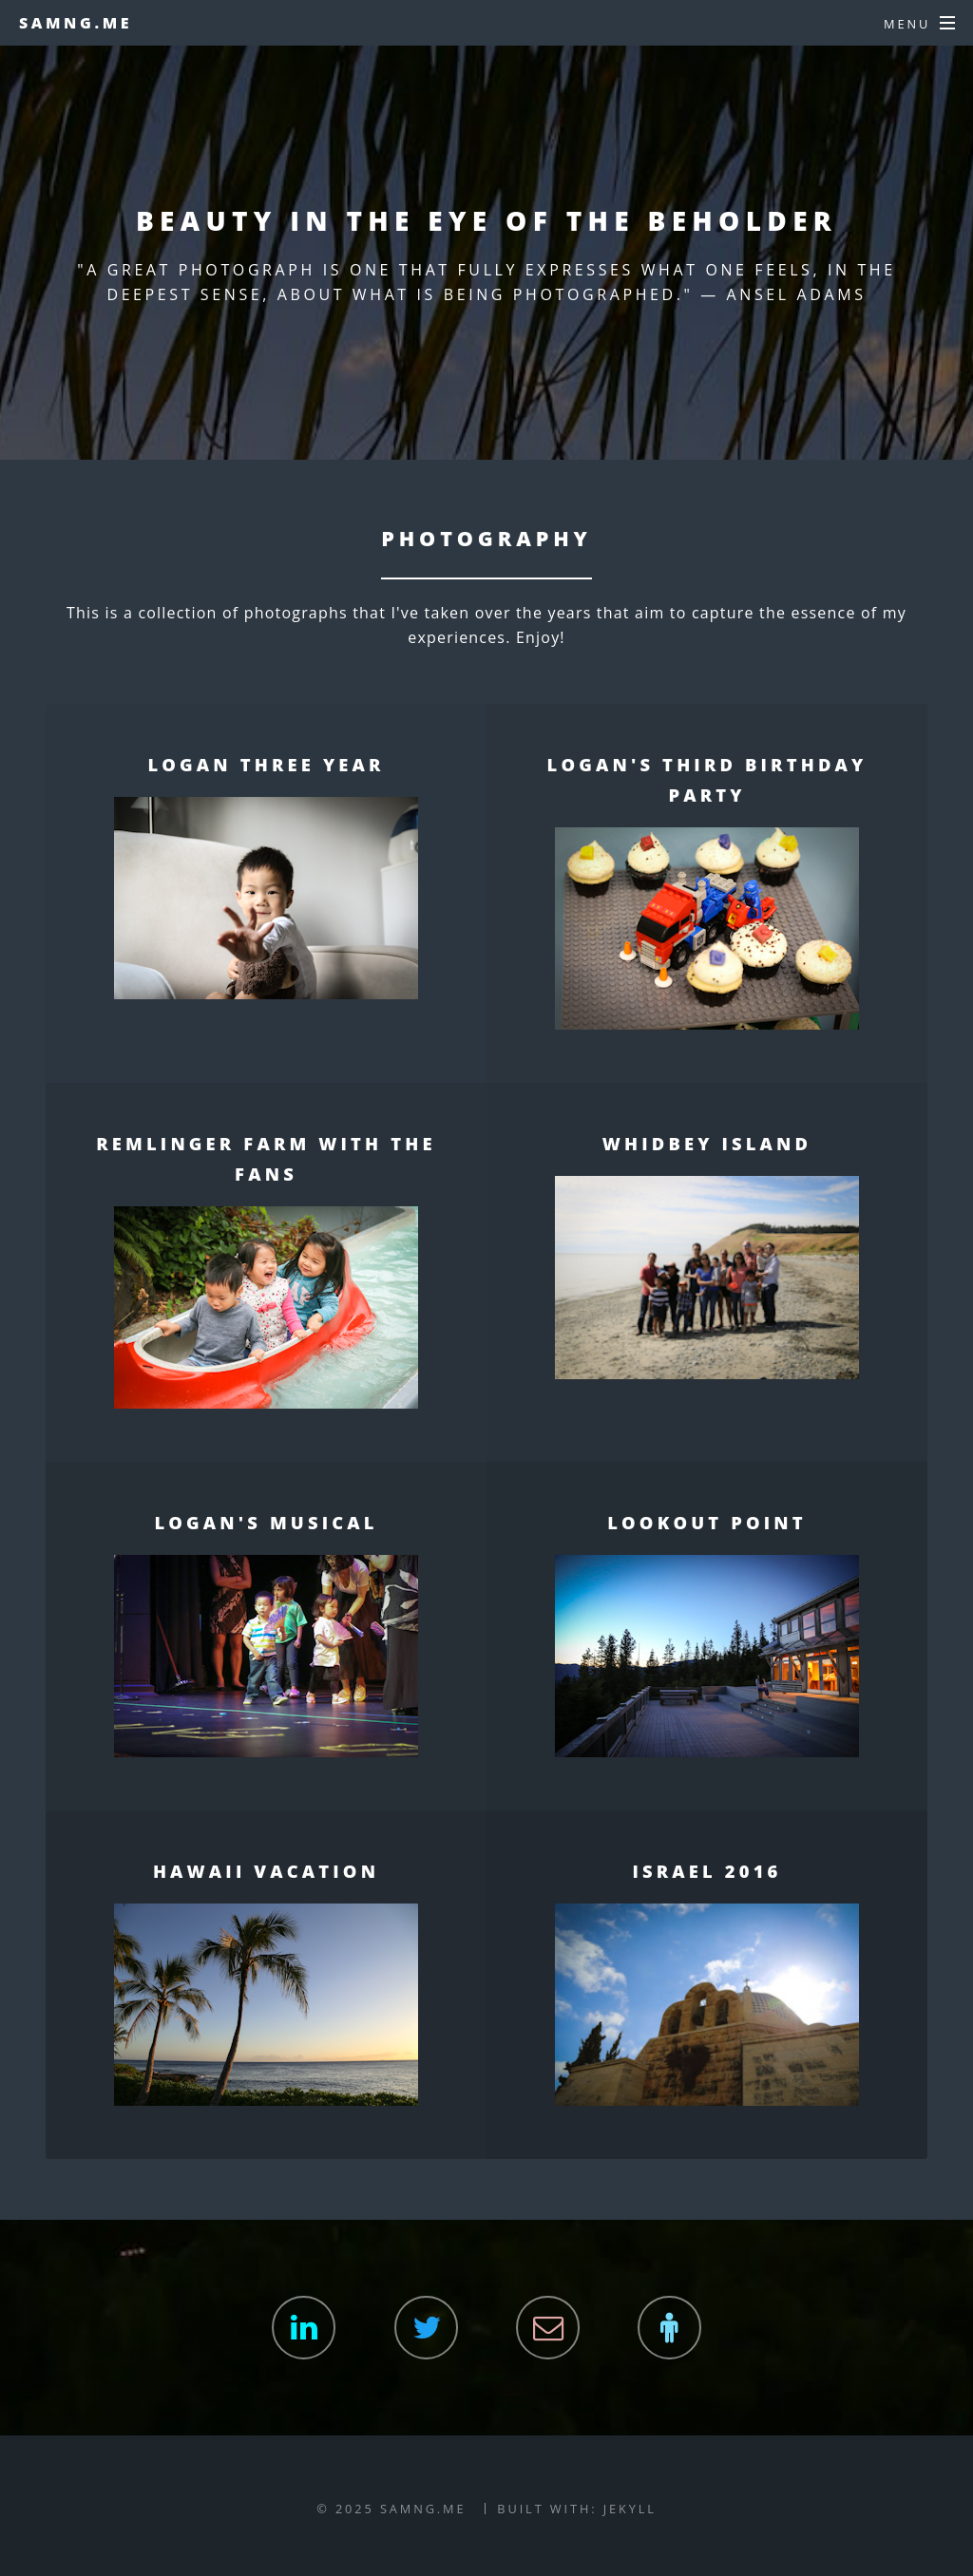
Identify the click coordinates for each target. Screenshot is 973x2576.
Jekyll (630, 2508)
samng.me (75, 22)
